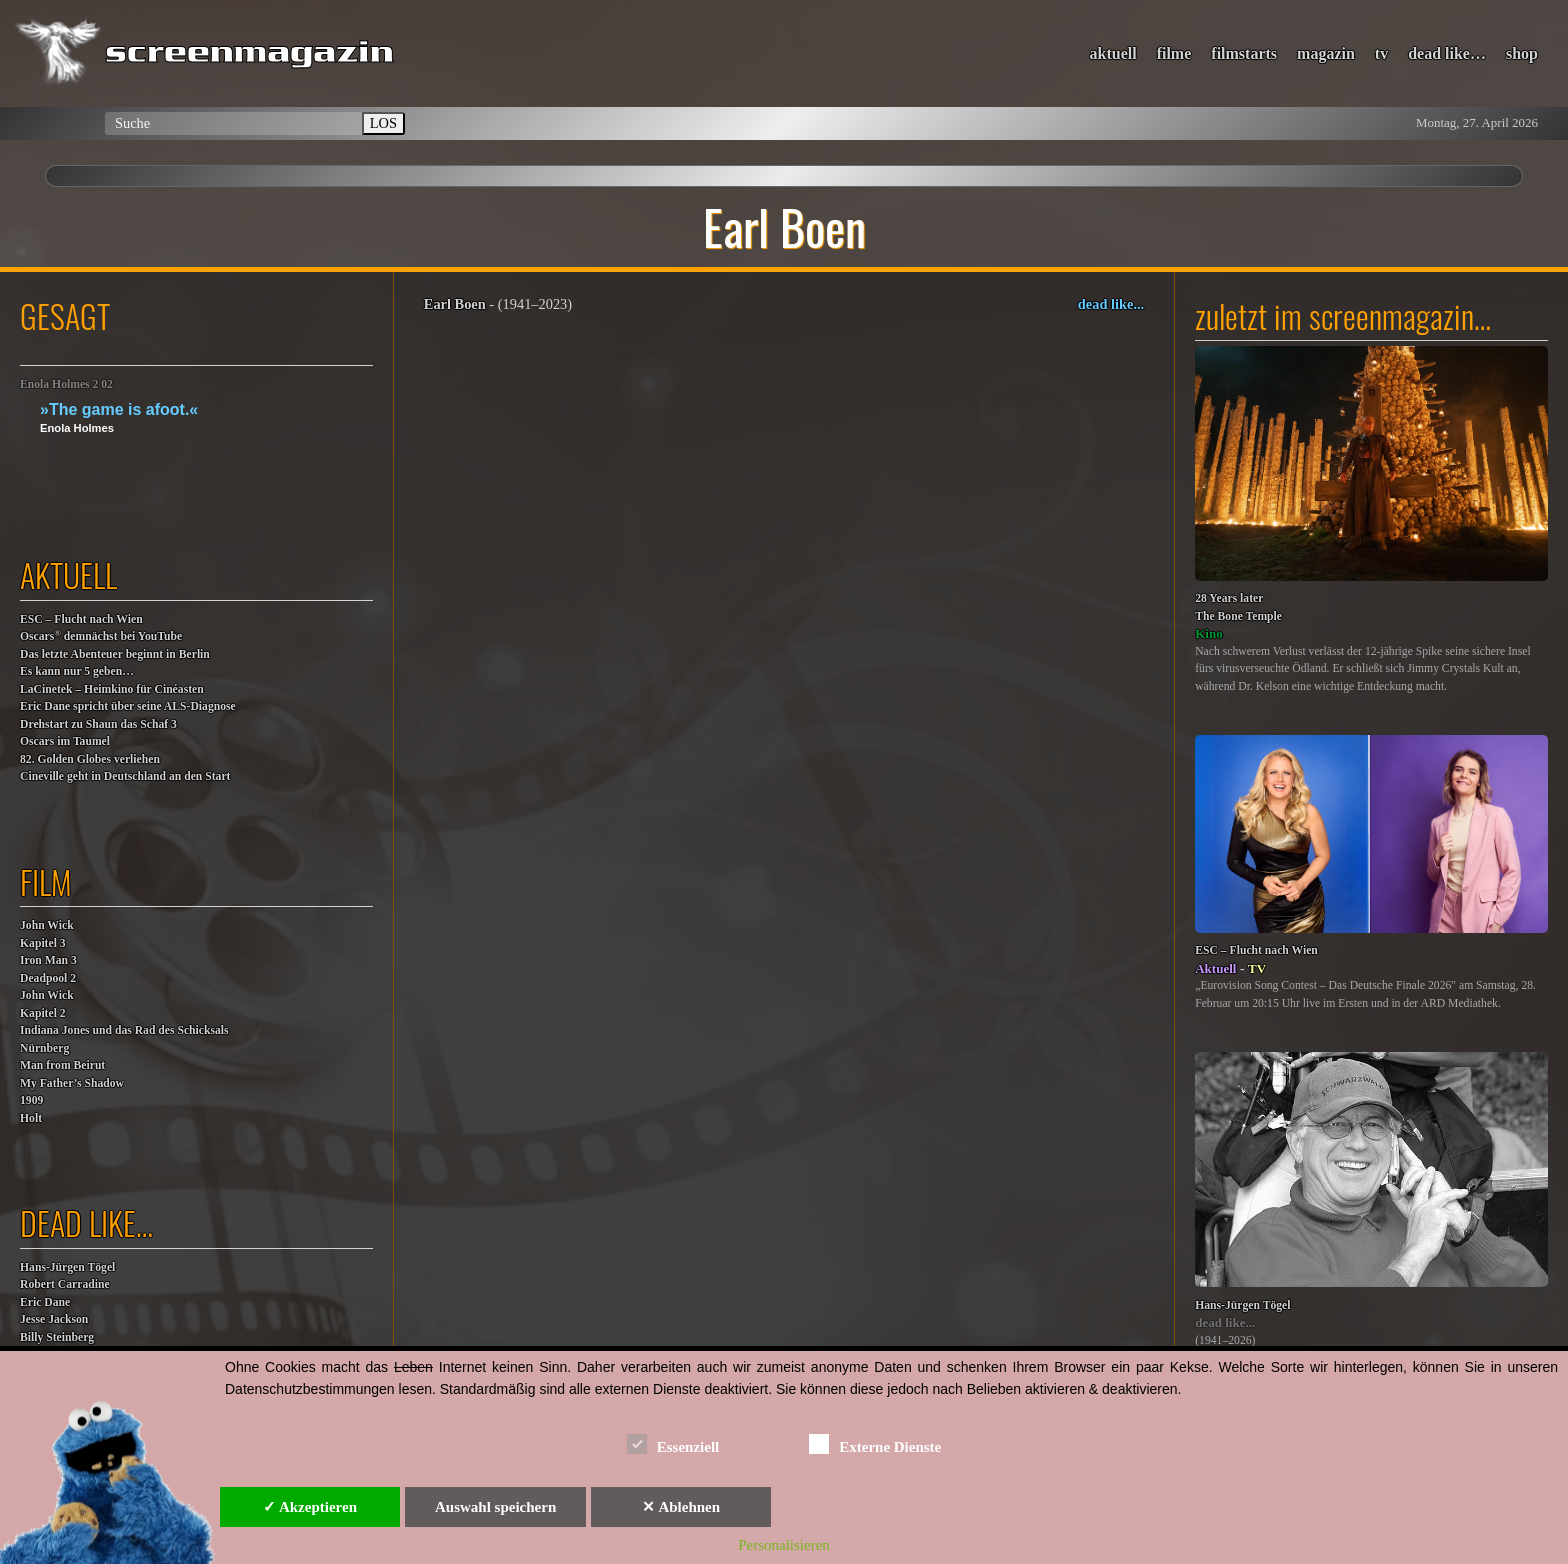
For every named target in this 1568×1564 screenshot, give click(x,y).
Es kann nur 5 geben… (77, 671)
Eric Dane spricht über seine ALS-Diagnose (128, 706)
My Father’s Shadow (72, 1083)
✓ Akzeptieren (310, 1507)
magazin (1326, 53)
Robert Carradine (65, 1284)
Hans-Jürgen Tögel (67, 1267)
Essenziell (673, 1443)
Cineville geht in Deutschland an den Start (125, 776)
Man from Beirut (62, 1065)
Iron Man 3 (48, 960)
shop (1522, 53)
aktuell (1113, 53)
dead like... (1111, 304)
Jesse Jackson (54, 1319)
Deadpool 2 (48, 978)
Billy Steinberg (57, 1337)
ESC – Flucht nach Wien (81, 619)
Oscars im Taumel (65, 741)
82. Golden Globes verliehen (90, 759)
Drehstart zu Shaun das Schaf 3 (98, 724)
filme (1174, 53)
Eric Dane (45, 1302)
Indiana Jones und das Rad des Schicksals (124, 1030)
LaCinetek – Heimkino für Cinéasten (112, 689)
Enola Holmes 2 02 (66, 384)
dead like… (1447, 53)
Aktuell (1215, 968)
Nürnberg (44, 1048)
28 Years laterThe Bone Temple (1238, 607)
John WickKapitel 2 (47, 1004)
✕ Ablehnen (681, 1507)
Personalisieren (784, 1545)
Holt (31, 1118)
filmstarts (1244, 53)
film (46, 881)
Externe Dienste (875, 1443)
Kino (1208, 633)
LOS (383, 123)
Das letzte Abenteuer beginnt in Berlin (115, 654)
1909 (31, 1100)
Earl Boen (455, 304)
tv (1381, 53)
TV (1257, 968)
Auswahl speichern (495, 1507)
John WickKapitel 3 (47, 934)
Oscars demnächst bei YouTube (101, 635)
